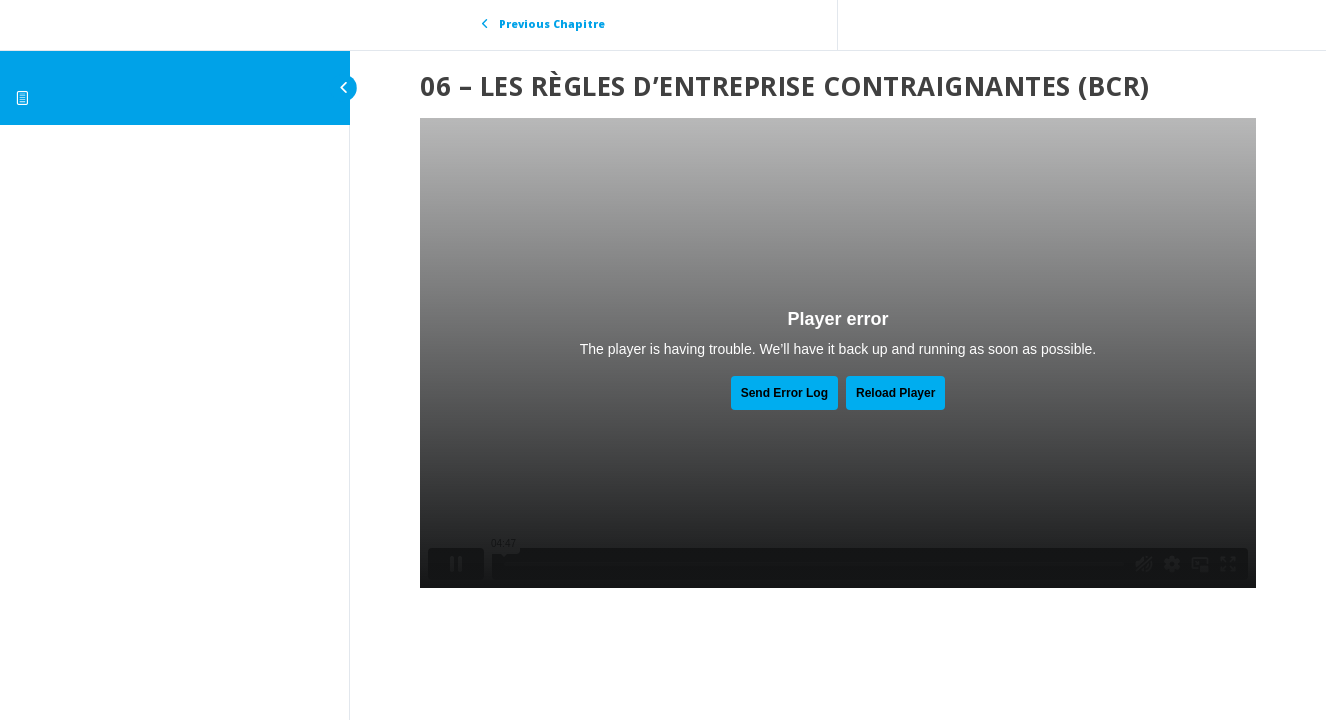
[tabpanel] (838, 353)
